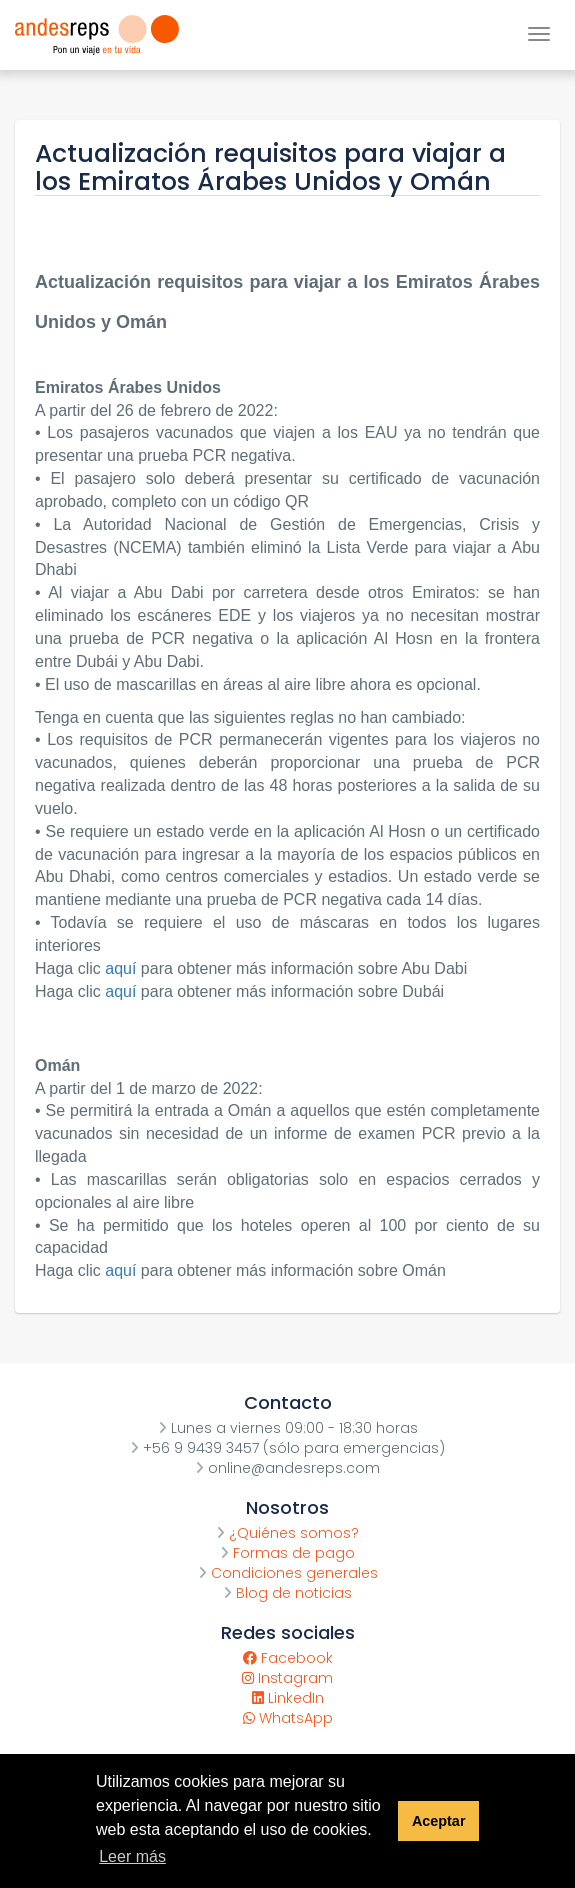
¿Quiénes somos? (287, 1533)
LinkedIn (288, 1698)
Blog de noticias (287, 1593)
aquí (123, 968)
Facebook (288, 1658)
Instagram (287, 1678)
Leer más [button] (132, 1856)
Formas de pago (287, 1553)
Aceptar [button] (439, 1821)
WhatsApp (288, 1718)
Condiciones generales (288, 1573)
